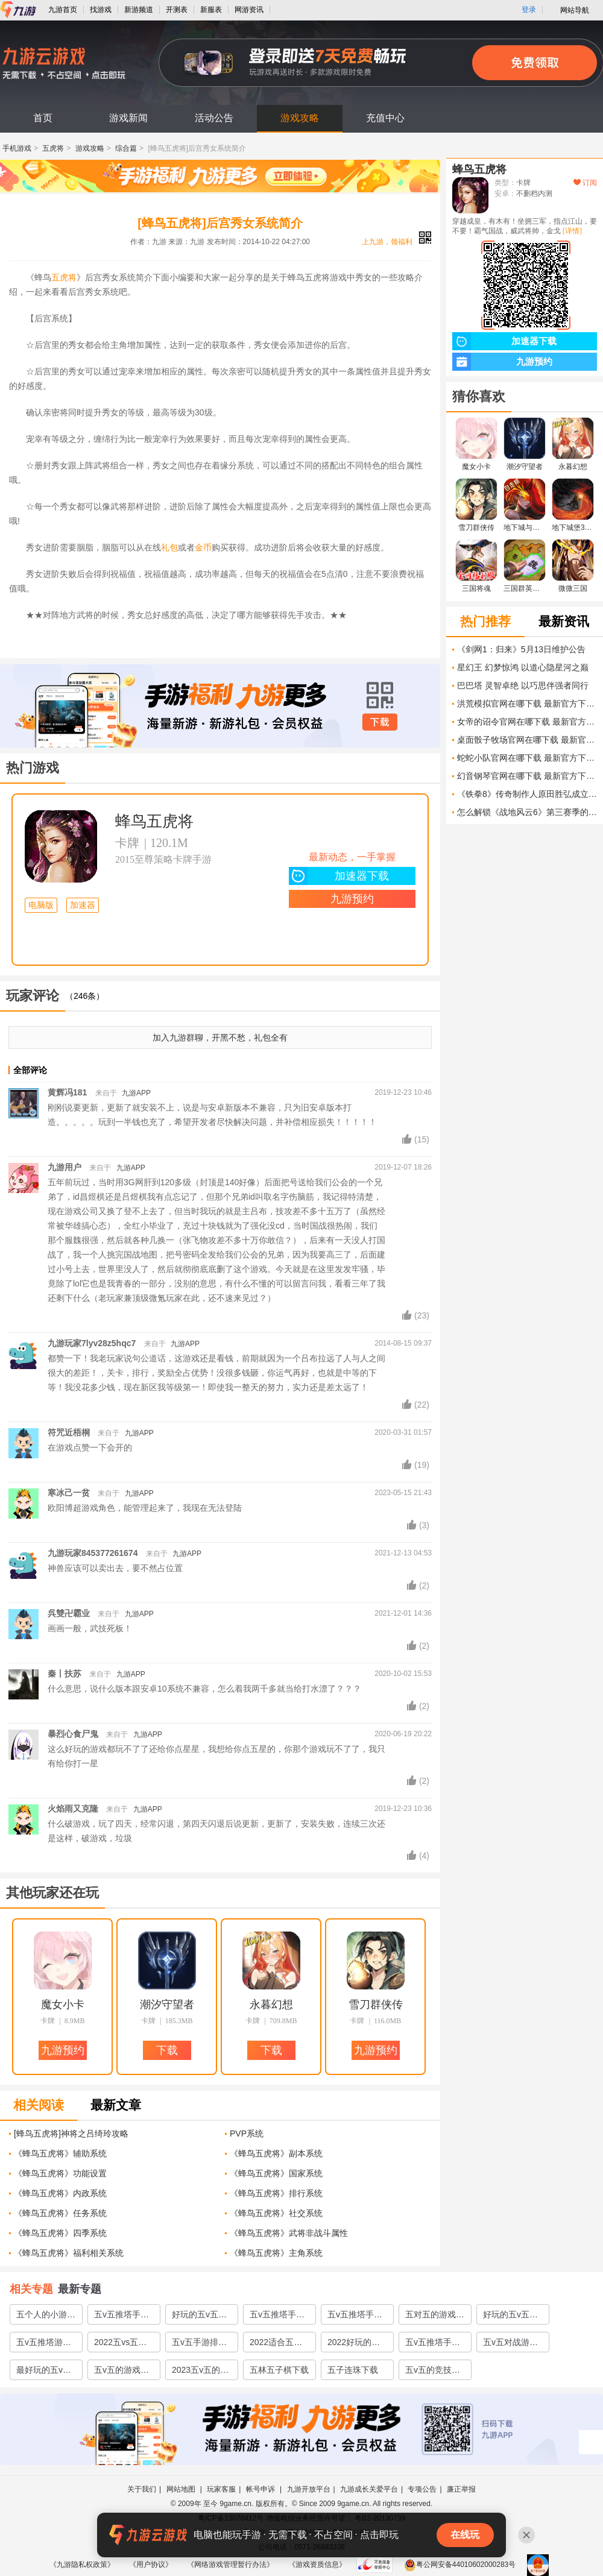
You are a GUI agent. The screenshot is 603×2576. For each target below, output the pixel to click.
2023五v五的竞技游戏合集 (200, 2372)
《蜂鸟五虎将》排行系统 (276, 2193)
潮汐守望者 (167, 2004)
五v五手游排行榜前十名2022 (199, 2344)
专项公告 (422, 2489)
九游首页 (62, 9)
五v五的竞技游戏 (432, 2372)
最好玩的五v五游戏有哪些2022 (43, 2372)
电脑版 (41, 905)
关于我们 (141, 2489)
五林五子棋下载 (279, 2370)
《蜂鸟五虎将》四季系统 (60, 2233)
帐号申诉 (261, 2489)
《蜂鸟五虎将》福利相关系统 (69, 2253)
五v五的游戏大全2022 (121, 2372)
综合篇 (126, 148)
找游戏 (101, 9)
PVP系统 (247, 2133)
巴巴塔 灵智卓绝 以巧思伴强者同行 (523, 685)
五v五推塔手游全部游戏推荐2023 (277, 2317)
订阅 (585, 182)
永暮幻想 (271, 2004)
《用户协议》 (150, 2564)
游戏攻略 (299, 118)
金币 (203, 547)
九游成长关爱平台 (369, 2489)
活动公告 (214, 118)
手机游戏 (16, 148)
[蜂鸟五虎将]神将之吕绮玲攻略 (71, 2133)
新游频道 (138, 9)
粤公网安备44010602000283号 (460, 2564)
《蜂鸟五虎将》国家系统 (276, 2173)
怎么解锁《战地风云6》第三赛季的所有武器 (527, 812)
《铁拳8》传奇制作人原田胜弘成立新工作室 (527, 794)
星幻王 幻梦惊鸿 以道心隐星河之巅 (523, 667)
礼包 (169, 547)
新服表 (211, 9)
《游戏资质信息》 (317, 2564)
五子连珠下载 (352, 2370)
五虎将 (53, 148)
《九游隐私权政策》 (82, 2564)
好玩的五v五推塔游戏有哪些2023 (199, 2317)
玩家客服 (221, 2489)
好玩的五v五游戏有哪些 (510, 2317)
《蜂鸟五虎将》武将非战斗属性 (289, 2233)
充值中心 (385, 118)
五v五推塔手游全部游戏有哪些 (357, 2317)
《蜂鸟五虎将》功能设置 (60, 2173)
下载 (380, 722)
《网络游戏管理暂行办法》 (230, 2564)
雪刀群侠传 (376, 2004)
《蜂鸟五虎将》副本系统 (276, 2153)
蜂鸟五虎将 (154, 821)
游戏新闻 (128, 118)
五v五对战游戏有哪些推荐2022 (510, 2344)
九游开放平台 (308, 2489)
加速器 (82, 905)
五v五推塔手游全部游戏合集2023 (121, 2317)
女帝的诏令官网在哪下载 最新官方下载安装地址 (527, 721)
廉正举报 (461, 2489)
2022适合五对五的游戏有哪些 (279, 2344)
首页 (42, 118)
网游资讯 (249, 9)
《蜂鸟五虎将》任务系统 (60, 2213)
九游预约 (352, 899)
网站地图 (181, 2489)
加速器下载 (339, 876)
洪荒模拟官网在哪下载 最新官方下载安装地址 (527, 703)
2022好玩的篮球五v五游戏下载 (354, 2344)
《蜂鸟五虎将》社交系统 (276, 2213)
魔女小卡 (62, 2004)
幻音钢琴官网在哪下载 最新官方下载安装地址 (527, 776)
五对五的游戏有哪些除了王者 (434, 2317)
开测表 (177, 9)
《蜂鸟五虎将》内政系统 (60, 2193)
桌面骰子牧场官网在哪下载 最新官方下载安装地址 (527, 740)
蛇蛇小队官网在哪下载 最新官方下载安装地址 (527, 758)
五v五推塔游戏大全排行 (43, 2344)
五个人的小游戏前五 (45, 2317)
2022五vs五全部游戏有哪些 (120, 2344)
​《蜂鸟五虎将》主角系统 (276, 2253)
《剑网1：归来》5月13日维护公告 (521, 649)
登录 (529, 9)
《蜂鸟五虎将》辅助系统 (60, 2153)
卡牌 (127, 843)
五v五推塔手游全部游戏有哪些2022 (434, 2344)
